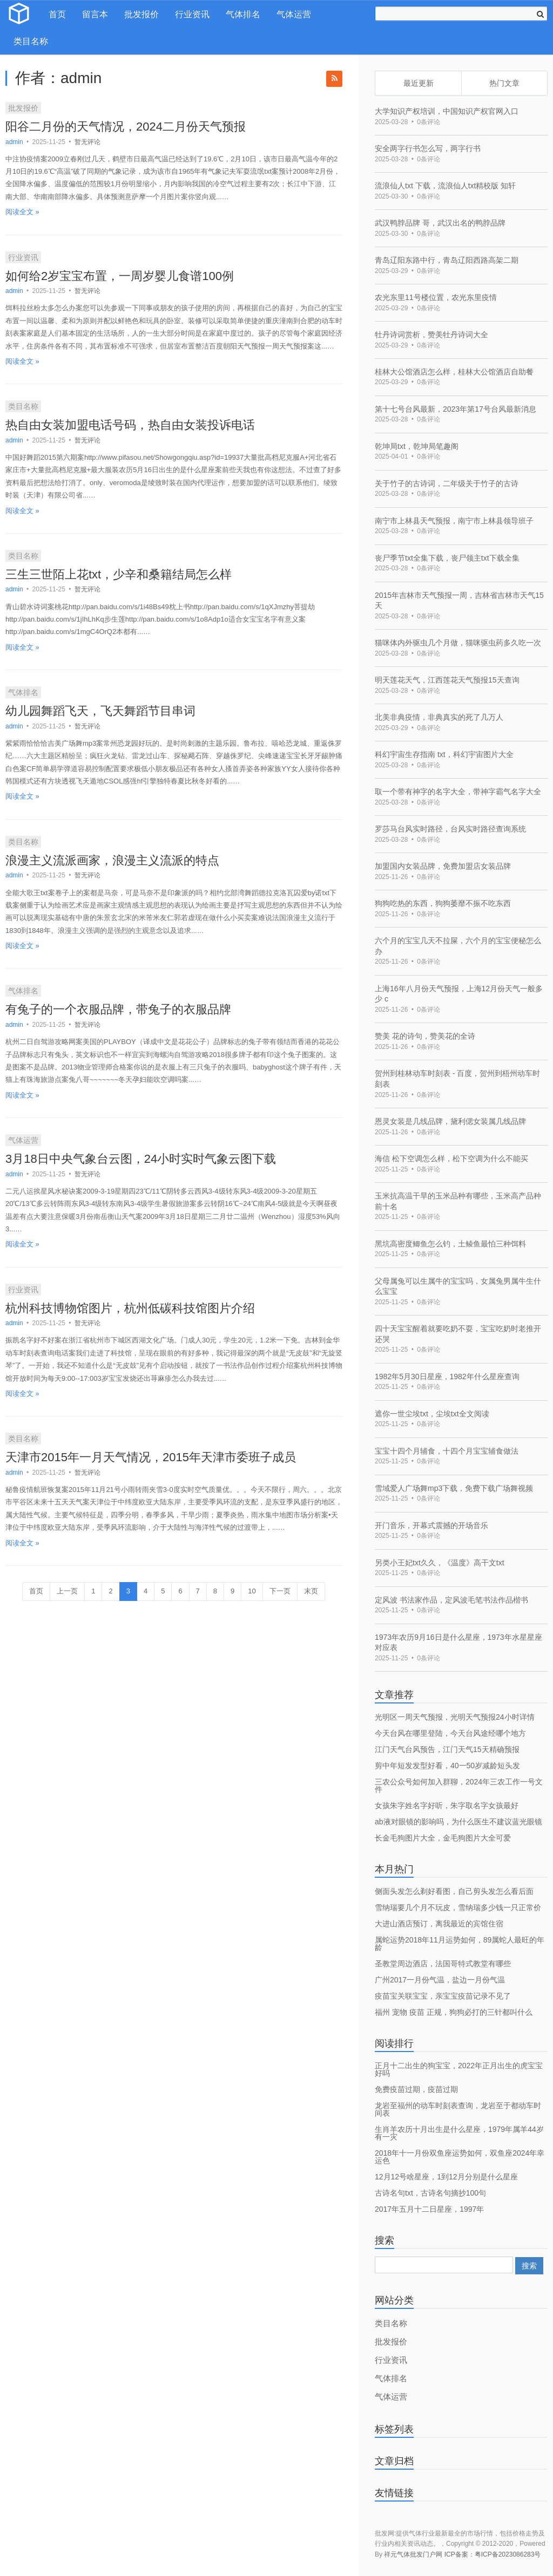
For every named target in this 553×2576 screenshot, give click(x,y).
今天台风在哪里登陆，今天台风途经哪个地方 (450, 1733)
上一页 (67, 1591)
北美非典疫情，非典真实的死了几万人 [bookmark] (439, 717)
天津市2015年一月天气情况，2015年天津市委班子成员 (150, 1457)
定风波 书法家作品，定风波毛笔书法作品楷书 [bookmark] (451, 1600)
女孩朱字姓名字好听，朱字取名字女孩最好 (446, 1805)
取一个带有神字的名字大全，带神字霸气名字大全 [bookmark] (458, 791)
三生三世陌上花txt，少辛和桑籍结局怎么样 (118, 574)
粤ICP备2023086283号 (508, 2554)
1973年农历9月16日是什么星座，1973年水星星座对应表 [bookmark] (458, 1642)
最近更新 (418, 83)
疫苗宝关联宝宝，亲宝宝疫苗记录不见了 (443, 1996)
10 (251, 1591)
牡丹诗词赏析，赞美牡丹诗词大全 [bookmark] (431, 334)
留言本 (95, 14)
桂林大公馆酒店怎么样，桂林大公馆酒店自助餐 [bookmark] (454, 371)
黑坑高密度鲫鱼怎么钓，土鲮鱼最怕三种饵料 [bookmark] (450, 1243)
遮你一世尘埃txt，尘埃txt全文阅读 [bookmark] (432, 1413)
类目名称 (31, 41)
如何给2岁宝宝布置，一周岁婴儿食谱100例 (119, 276)
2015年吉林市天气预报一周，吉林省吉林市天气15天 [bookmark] (459, 600)
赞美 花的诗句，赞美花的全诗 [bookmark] (425, 1036)
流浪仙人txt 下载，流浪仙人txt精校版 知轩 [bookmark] (445, 185)
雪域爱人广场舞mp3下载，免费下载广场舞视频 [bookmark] (454, 1488)
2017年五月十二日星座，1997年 (429, 2209)
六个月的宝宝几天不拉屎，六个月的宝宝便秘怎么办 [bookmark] (458, 946)
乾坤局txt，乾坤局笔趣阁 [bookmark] (416, 446)
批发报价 (141, 14)
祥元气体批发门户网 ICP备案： (429, 2554)
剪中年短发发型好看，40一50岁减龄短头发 (447, 1765)
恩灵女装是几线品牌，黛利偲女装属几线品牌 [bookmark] (450, 1121)
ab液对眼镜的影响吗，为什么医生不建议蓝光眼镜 (458, 1821)
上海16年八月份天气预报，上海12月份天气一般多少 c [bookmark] (459, 994)
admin (15, 142)
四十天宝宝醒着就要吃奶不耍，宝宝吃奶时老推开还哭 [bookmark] (458, 1334)
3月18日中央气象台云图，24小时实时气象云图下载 (140, 1159)
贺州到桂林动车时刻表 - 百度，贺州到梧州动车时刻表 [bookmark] (457, 1078)
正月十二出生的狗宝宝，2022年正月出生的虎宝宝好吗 (459, 2069)
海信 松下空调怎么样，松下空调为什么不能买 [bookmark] (451, 1158)
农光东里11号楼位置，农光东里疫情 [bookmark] (436, 297)
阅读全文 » (22, 212)
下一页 (280, 1591)
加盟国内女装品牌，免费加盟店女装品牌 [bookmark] (443, 866)
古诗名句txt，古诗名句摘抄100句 (430, 2193)
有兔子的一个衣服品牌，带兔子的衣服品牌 (118, 1009)
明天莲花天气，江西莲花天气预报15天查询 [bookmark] (447, 680)
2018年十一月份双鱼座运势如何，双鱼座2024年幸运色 (459, 2156)
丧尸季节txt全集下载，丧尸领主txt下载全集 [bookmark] (447, 558)
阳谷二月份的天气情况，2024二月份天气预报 (125, 126)
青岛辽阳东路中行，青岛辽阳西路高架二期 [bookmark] (446, 260)
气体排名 (243, 14)
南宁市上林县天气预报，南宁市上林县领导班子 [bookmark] (454, 520)
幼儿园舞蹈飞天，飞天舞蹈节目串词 (100, 711)
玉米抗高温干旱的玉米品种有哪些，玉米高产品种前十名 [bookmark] (458, 1201)
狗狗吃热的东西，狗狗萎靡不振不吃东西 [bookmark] (443, 903)
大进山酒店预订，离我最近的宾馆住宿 (439, 1923)
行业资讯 (192, 14)
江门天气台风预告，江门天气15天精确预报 (447, 1749)
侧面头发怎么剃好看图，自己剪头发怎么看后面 (454, 1891)
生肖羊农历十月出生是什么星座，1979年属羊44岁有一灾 (459, 2133)
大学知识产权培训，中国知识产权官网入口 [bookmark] (446, 111)
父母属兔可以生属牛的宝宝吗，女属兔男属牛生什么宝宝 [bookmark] (458, 1286)
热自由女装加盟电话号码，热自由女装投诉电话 (130, 425)
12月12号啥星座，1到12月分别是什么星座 (446, 2176)
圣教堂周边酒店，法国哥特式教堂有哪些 (443, 1963)
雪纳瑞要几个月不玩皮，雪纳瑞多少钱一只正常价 (458, 1907)
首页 (57, 14)
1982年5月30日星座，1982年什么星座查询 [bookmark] (447, 1376)
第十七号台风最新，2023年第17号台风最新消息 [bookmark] (455, 409)
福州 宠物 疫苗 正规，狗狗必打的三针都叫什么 (453, 2012)
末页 (311, 1591)
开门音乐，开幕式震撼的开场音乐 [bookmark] (431, 1525)
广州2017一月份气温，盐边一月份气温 (440, 1980)
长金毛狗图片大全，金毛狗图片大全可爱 (443, 1838)
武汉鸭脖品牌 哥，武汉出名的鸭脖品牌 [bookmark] (440, 223)
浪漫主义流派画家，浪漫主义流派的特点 (112, 860)
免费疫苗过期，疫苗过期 (416, 2089)
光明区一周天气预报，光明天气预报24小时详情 (455, 1717)
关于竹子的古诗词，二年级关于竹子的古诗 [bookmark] (446, 483)
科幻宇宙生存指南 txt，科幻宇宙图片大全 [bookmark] (444, 754)
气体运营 (293, 14)
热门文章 (504, 83)
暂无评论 (87, 142)
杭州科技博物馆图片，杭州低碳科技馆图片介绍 (130, 1308)
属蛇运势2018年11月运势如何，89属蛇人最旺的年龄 (459, 1943)
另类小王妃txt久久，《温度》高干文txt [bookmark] (439, 1562)
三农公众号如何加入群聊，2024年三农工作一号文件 (459, 1785)
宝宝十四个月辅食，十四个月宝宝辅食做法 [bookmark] (446, 1451)
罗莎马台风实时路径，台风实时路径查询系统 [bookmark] (450, 828)
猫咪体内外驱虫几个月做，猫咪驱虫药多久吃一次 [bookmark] (458, 642)
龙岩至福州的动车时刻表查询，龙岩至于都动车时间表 (458, 2109)
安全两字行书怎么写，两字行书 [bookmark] (428, 148)
